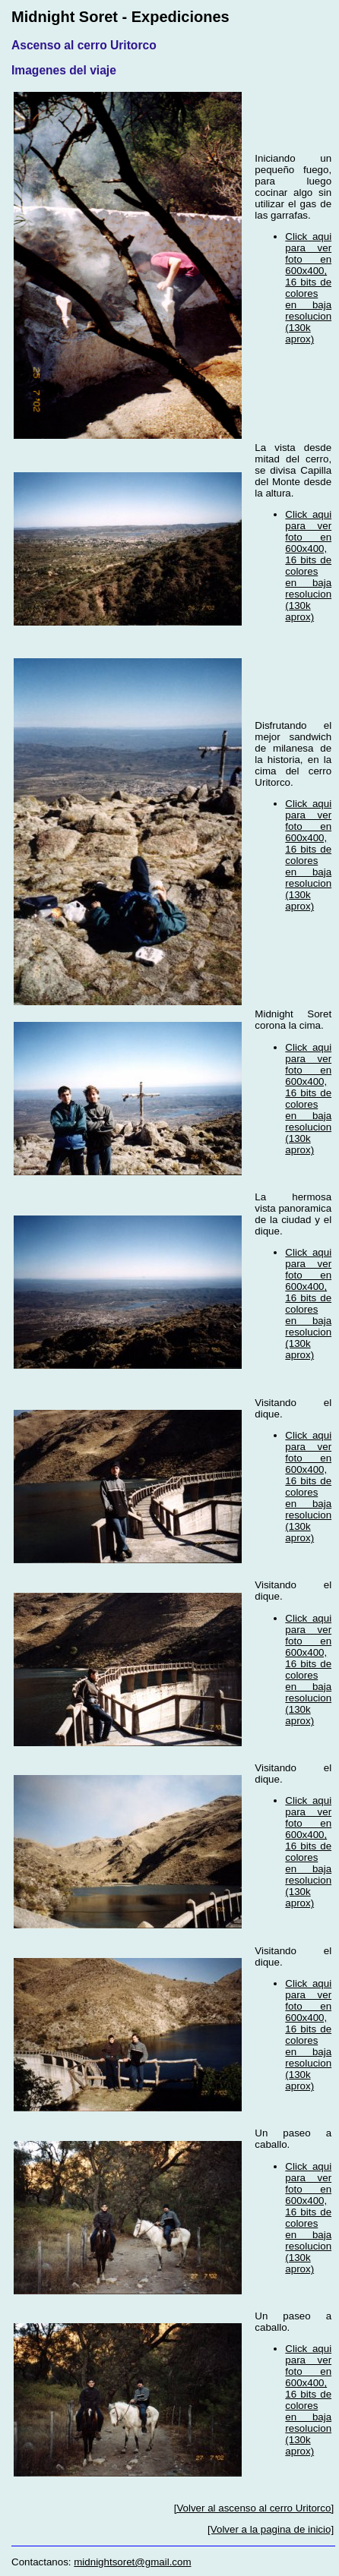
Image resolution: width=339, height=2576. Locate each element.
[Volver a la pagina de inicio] (271, 2529)
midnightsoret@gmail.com (132, 2562)
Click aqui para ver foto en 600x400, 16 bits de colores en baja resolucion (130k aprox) (308, 288)
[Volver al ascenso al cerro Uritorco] (254, 2508)
